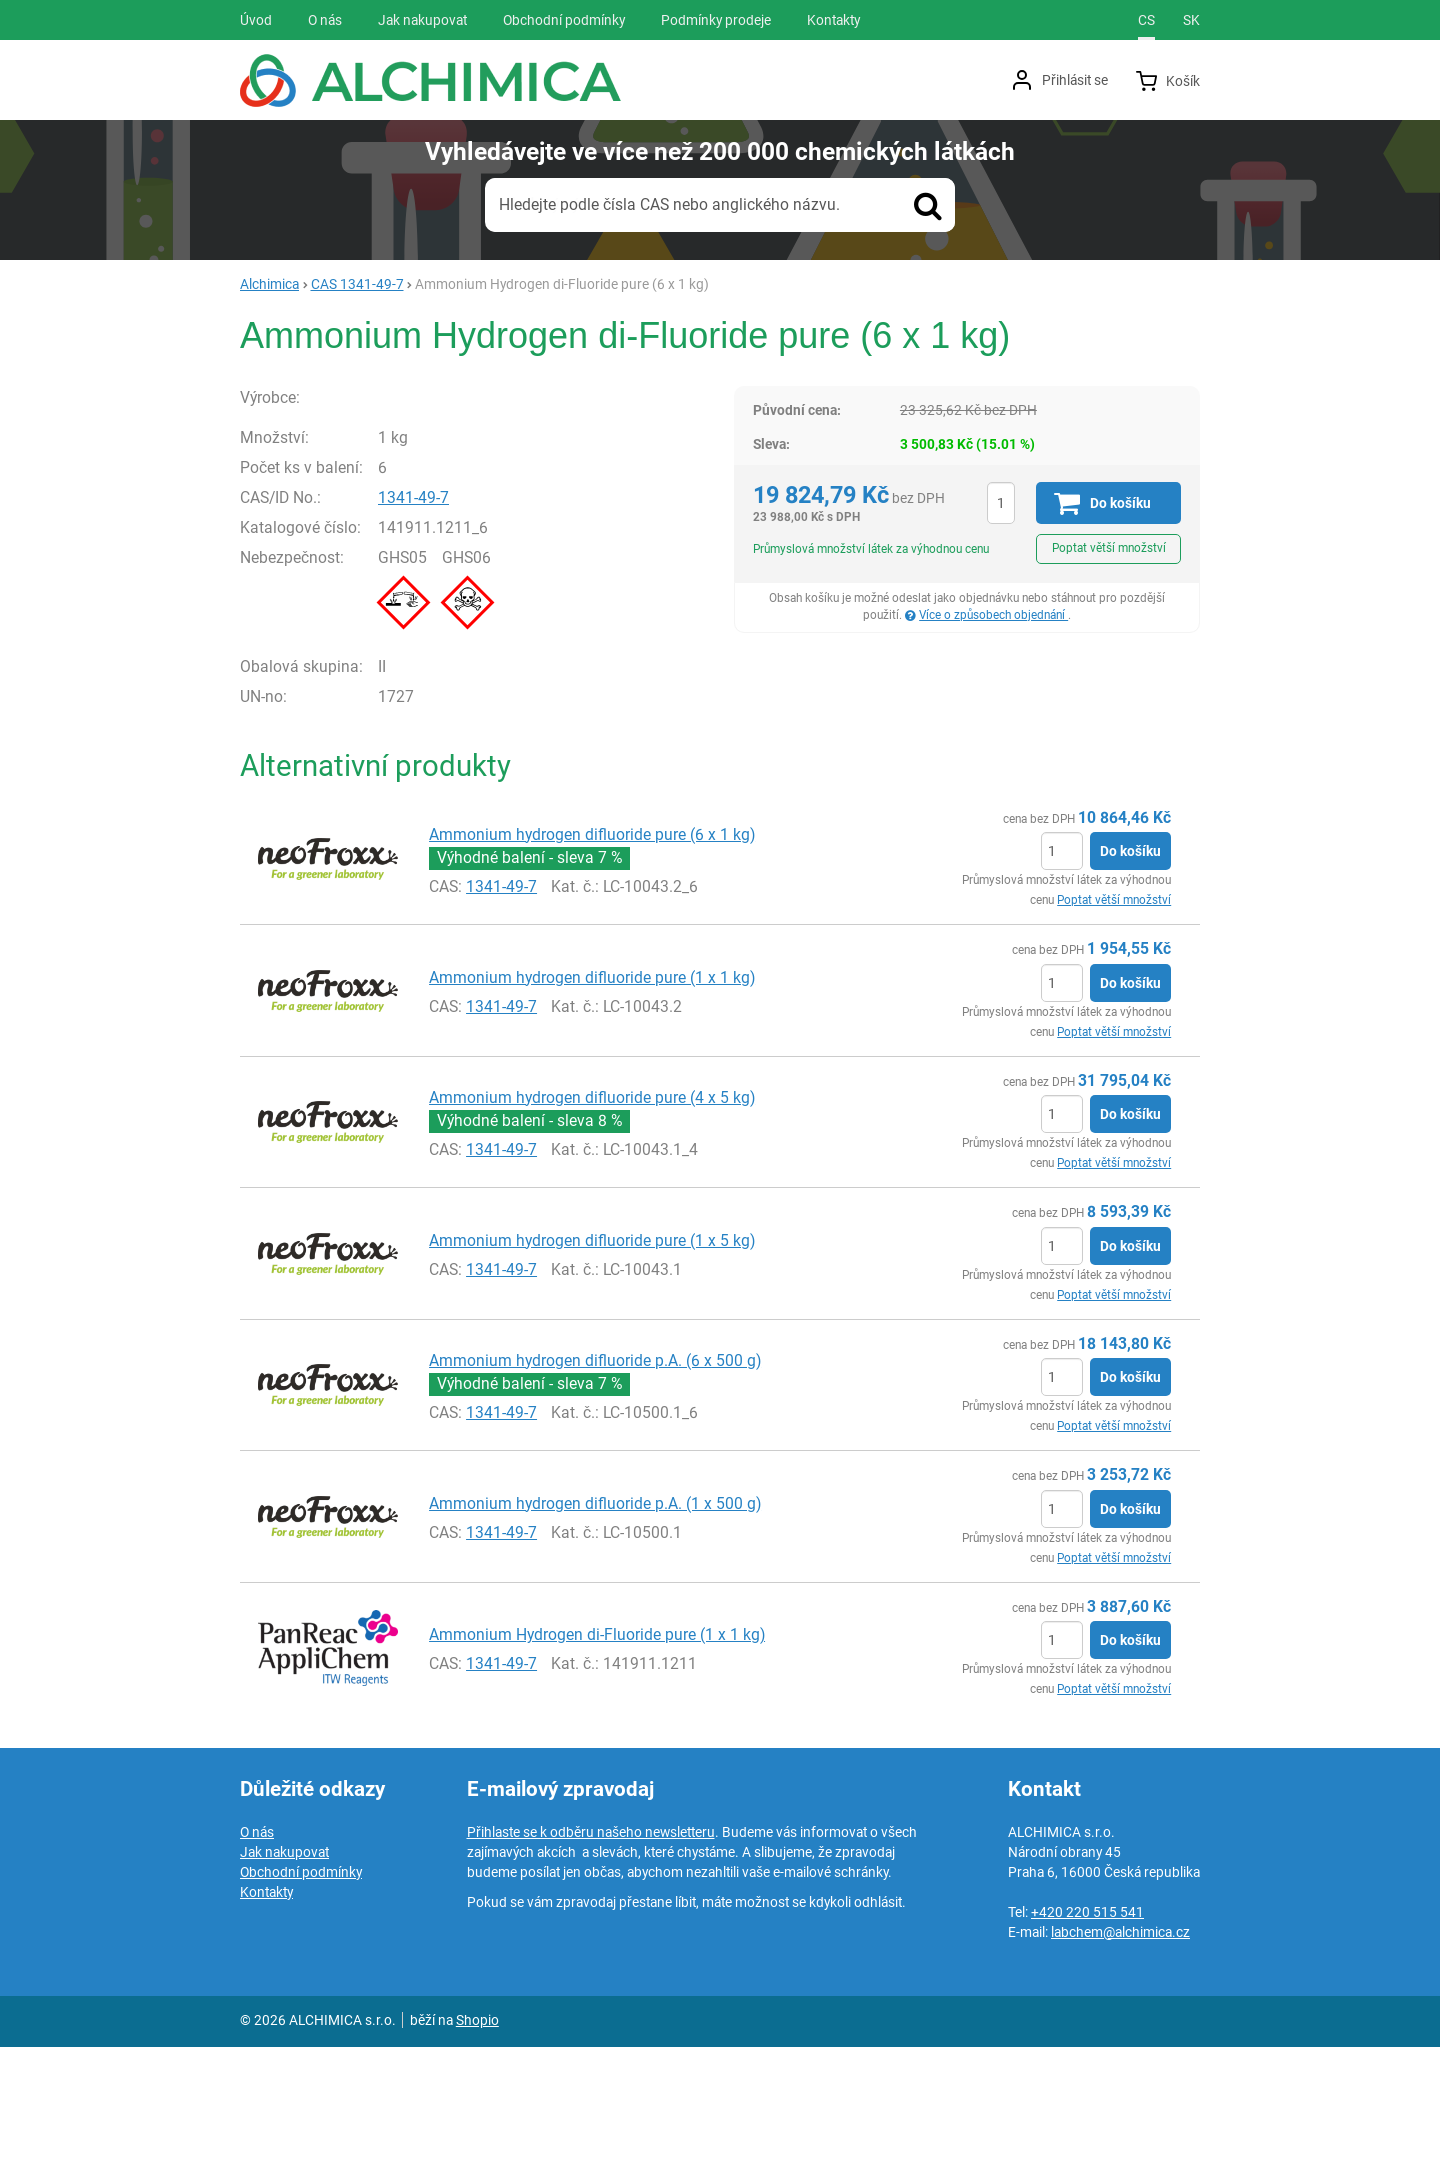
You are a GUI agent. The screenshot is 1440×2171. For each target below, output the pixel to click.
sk (1191, 20)
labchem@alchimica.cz (1120, 2056)
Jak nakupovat (284, 1976)
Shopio (477, 2144)
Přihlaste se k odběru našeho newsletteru (591, 1956)
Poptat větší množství (1109, 548)
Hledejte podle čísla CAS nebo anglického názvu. (669, 204)
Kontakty (266, 2016)
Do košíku (1130, 976)
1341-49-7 (463, 621)
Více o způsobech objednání (993, 615)
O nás (257, 1956)
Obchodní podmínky (301, 1996)
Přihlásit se (1075, 80)
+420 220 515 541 (1087, 2036)
